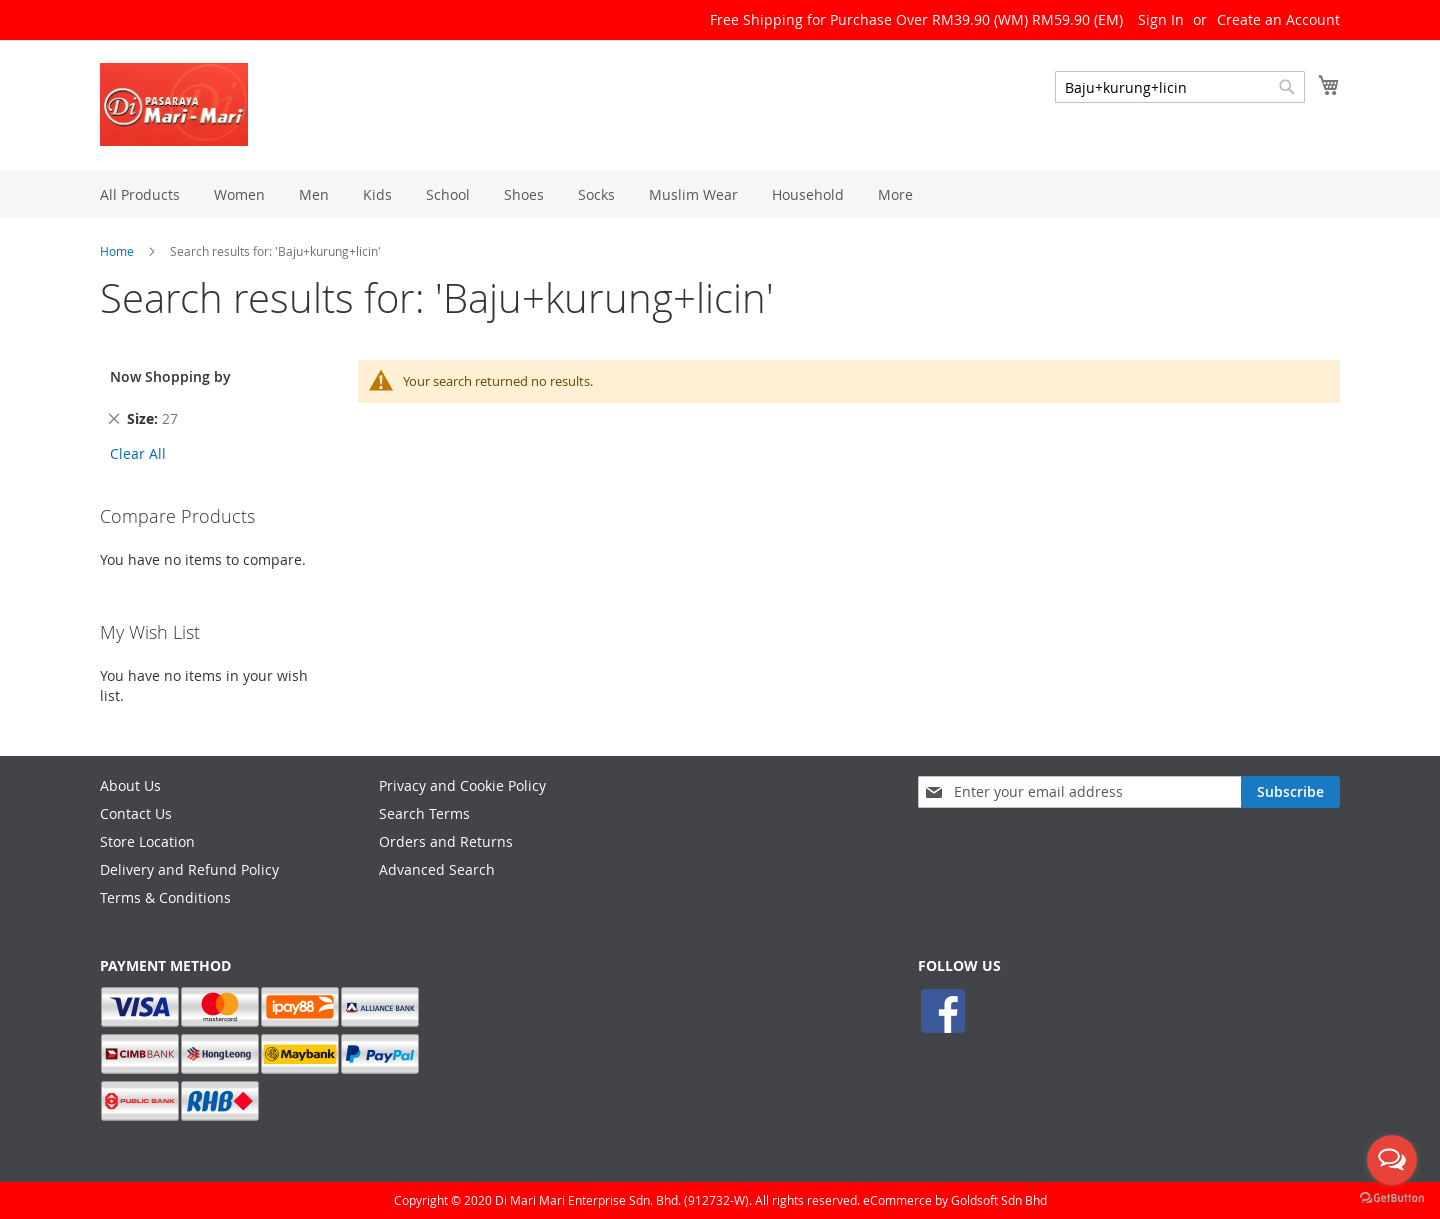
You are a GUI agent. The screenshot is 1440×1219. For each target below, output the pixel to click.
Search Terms (424, 813)
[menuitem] (140, 194)
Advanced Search (437, 869)
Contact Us (136, 813)
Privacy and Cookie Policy (462, 785)
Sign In (1161, 19)
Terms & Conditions (165, 897)
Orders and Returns (446, 841)
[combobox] (1180, 87)
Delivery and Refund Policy (189, 869)
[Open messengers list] (1392, 1160)
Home (117, 251)
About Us (130, 785)
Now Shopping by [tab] (170, 376)
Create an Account (1278, 19)
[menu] (720, 194)
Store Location (147, 841)
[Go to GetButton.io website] (1392, 1198)
